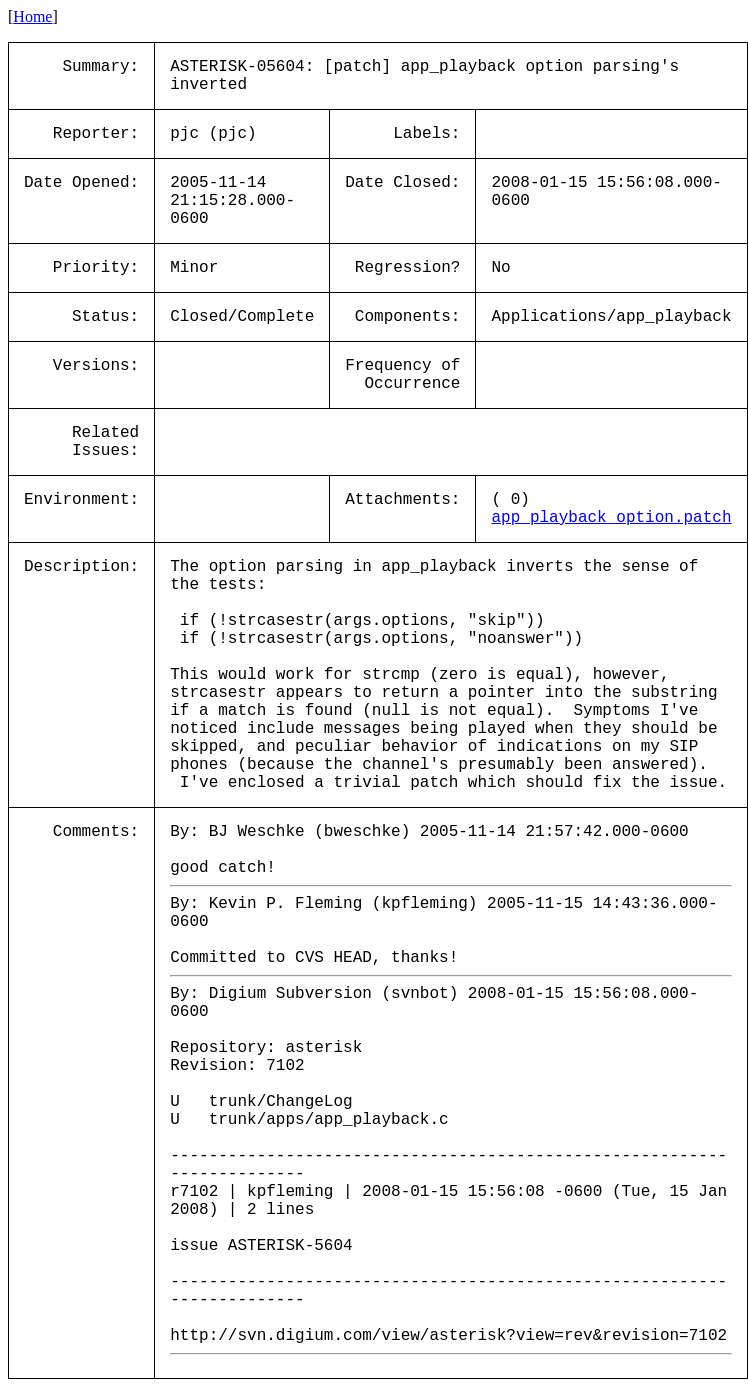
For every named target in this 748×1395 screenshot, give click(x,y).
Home (32, 16)
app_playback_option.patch (611, 518)
